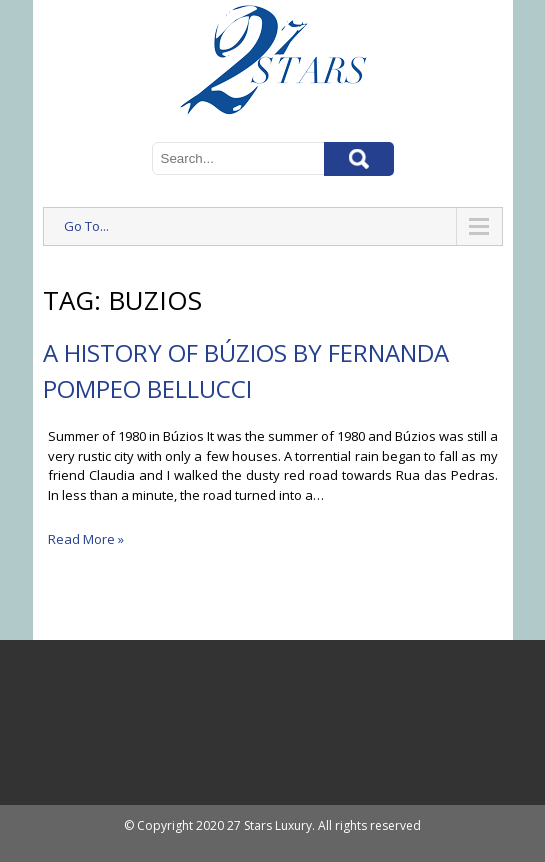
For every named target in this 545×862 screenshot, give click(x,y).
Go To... (86, 226)
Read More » (86, 539)
